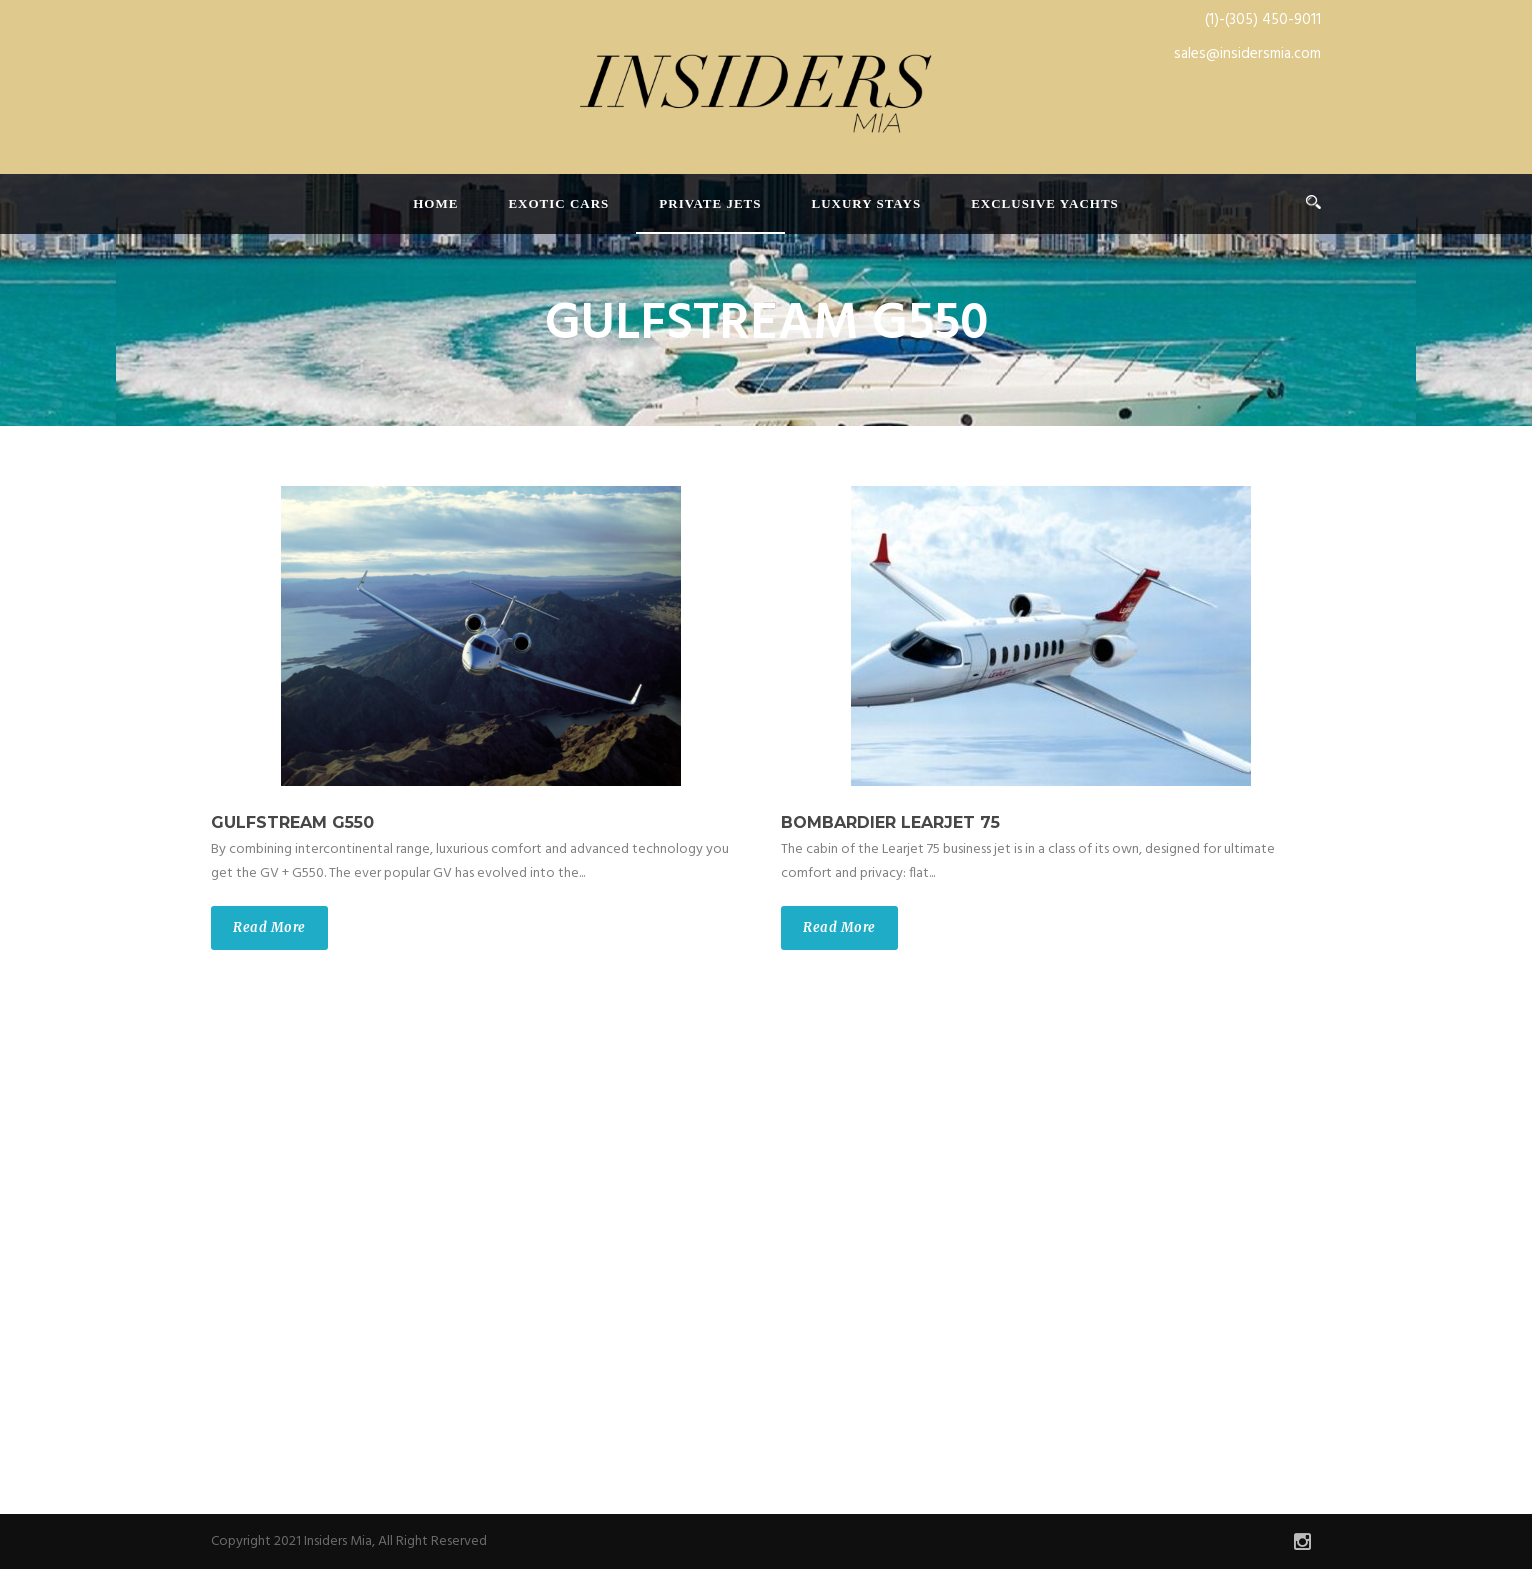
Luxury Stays (867, 203)
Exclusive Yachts (1045, 203)
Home (435, 203)
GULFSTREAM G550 (292, 822)
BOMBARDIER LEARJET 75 (890, 822)
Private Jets (710, 203)
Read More (269, 927)
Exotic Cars (558, 203)
